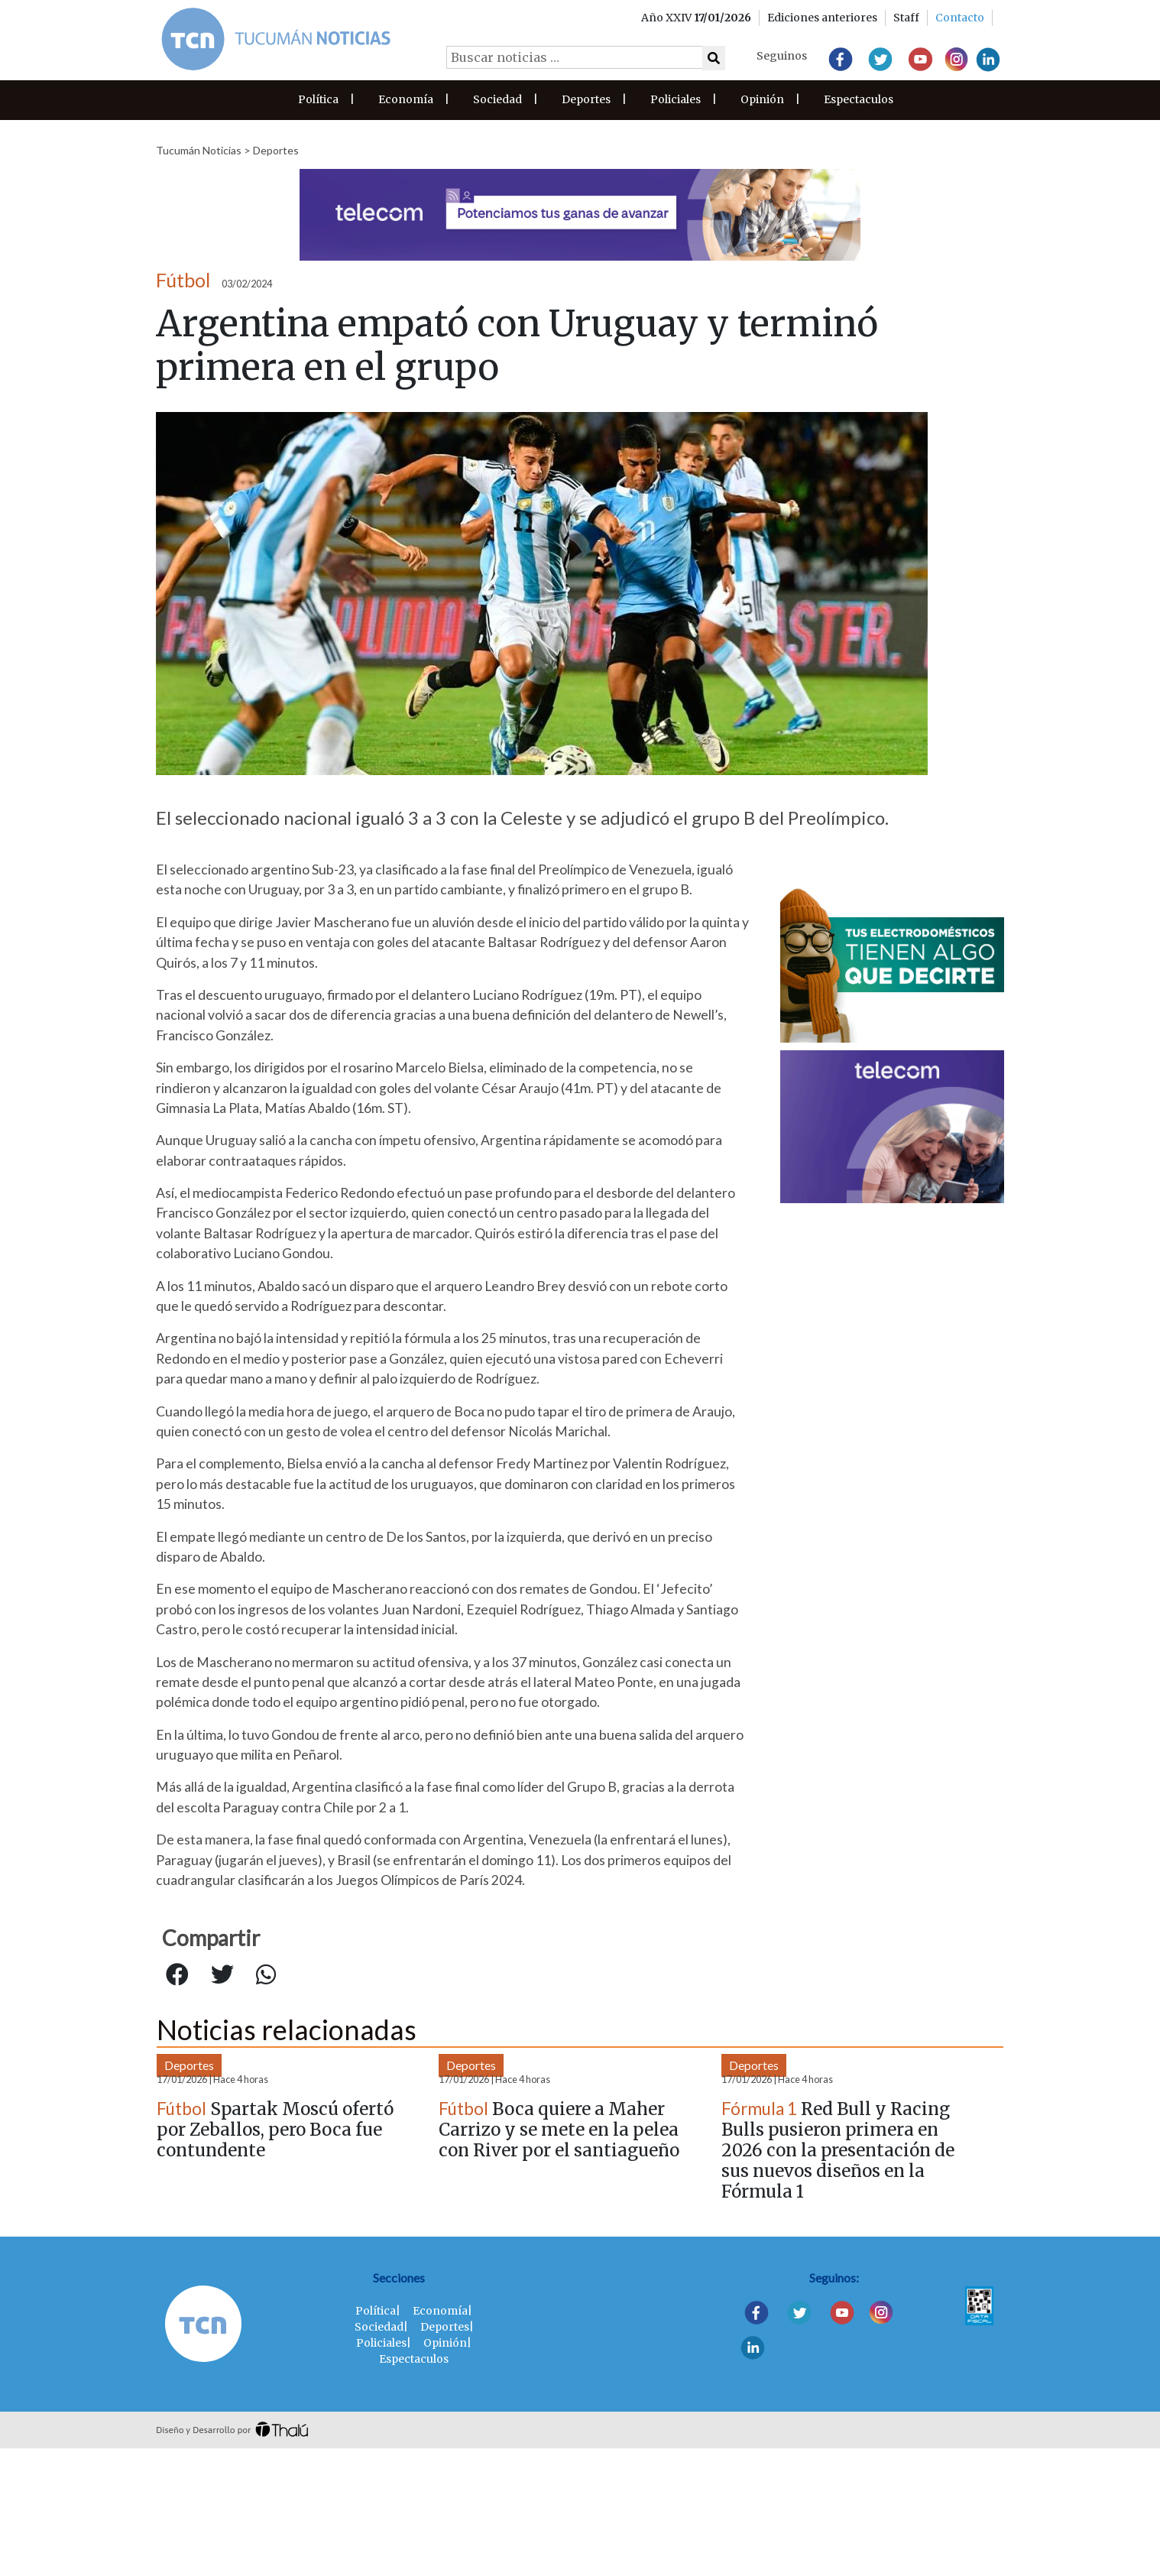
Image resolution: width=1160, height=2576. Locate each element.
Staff (906, 17)
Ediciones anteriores (822, 17)
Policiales (675, 99)
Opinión (762, 99)
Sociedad (497, 99)
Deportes (586, 99)
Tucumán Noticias (198, 150)
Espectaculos (858, 99)
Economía (405, 99)
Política (318, 99)
